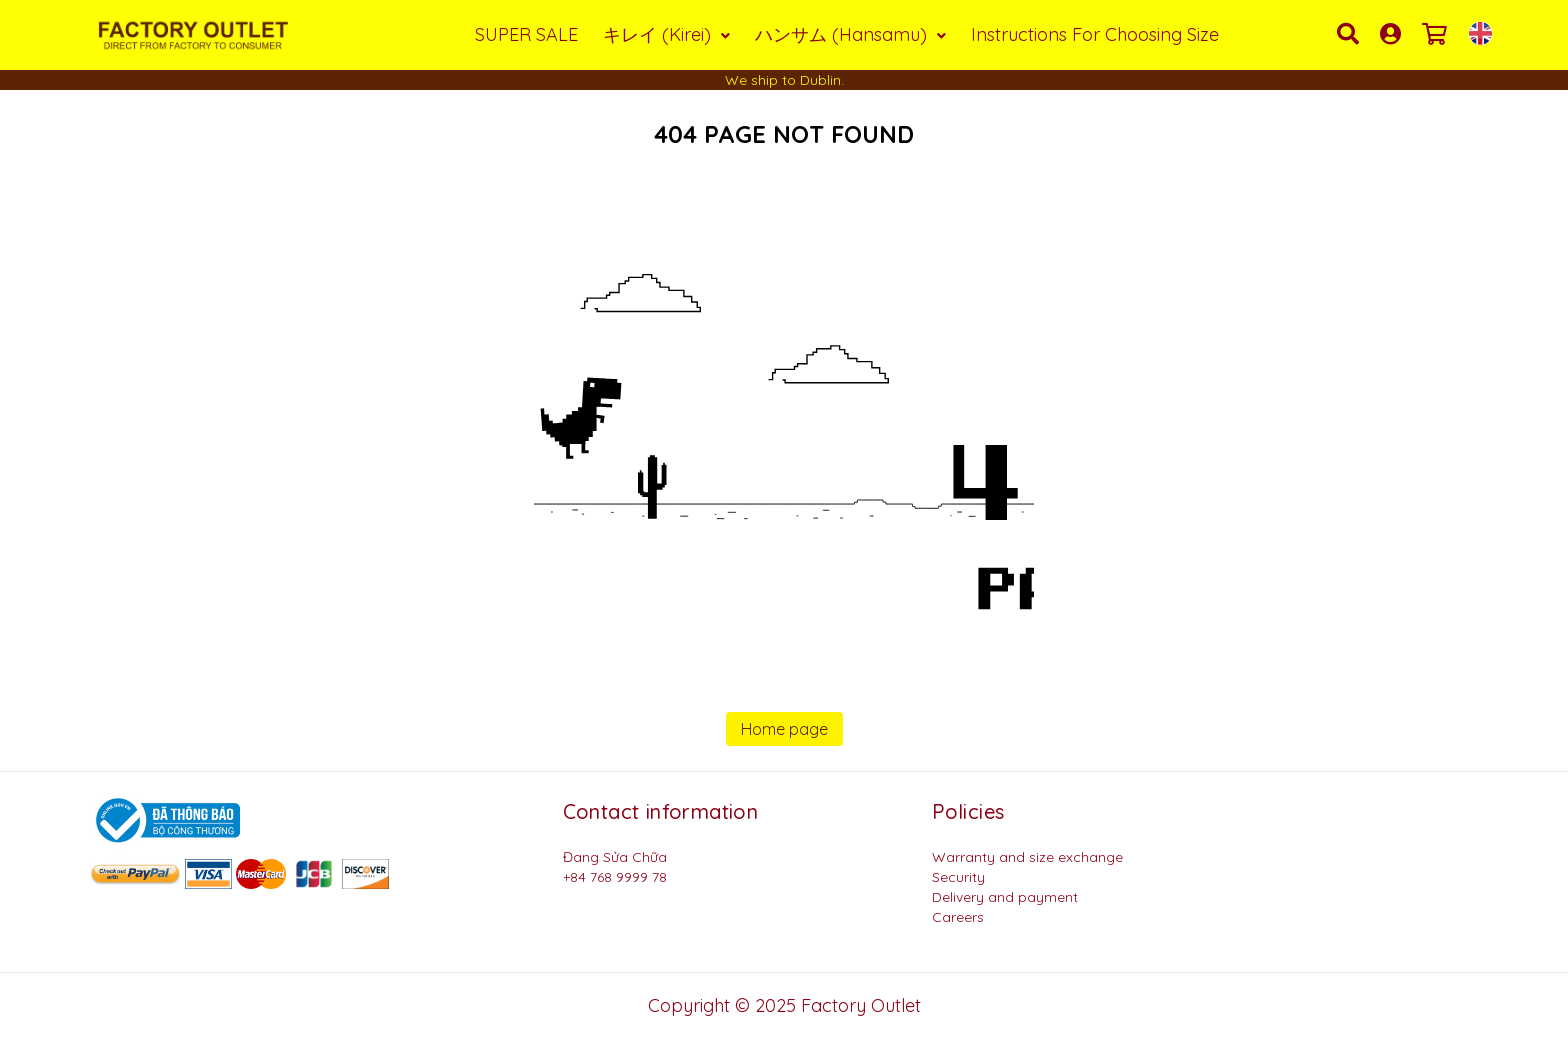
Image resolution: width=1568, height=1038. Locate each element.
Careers (958, 917)
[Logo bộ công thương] (165, 819)
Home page (784, 729)
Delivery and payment (1005, 897)
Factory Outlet (861, 1005)
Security (958, 877)
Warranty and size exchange (1027, 857)
